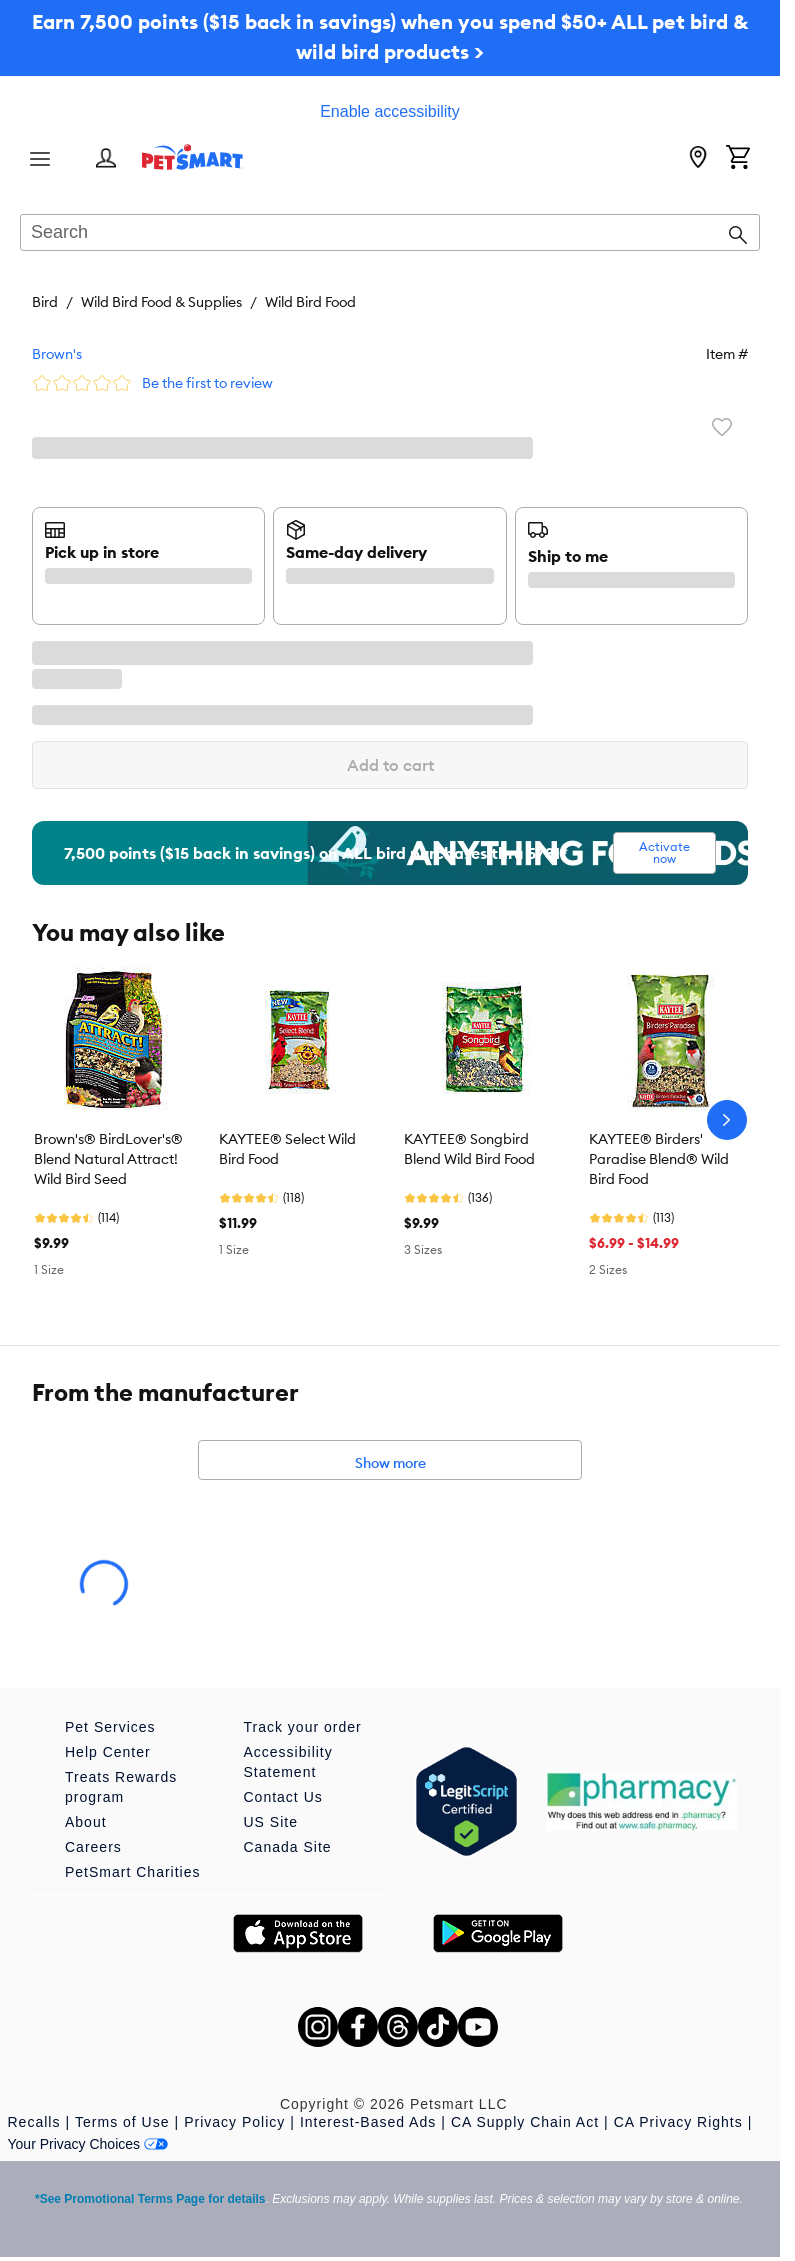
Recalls (34, 2122)
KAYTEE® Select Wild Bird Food (287, 1149)
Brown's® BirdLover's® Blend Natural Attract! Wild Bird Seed (108, 1159)
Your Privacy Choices (88, 2144)
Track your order (303, 1727)
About (86, 1822)
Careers (93, 1847)
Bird (45, 302)
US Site (271, 1822)
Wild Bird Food (310, 302)
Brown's (57, 354)
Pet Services (110, 1727)
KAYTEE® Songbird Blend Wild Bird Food (469, 1149)
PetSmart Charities (132, 1872)
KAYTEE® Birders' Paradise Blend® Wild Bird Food (659, 1159)
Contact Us (283, 1797)
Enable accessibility (390, 111)
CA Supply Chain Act (525, 2122)
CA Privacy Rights (678, 2122)
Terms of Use (122, 2122)
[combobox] (390, 234)
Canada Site (288, 1847)
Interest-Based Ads (368, 2122)
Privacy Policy (234, 2122)
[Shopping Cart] (738, 159)
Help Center (108, 1752)
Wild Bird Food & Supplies (161, 302)
